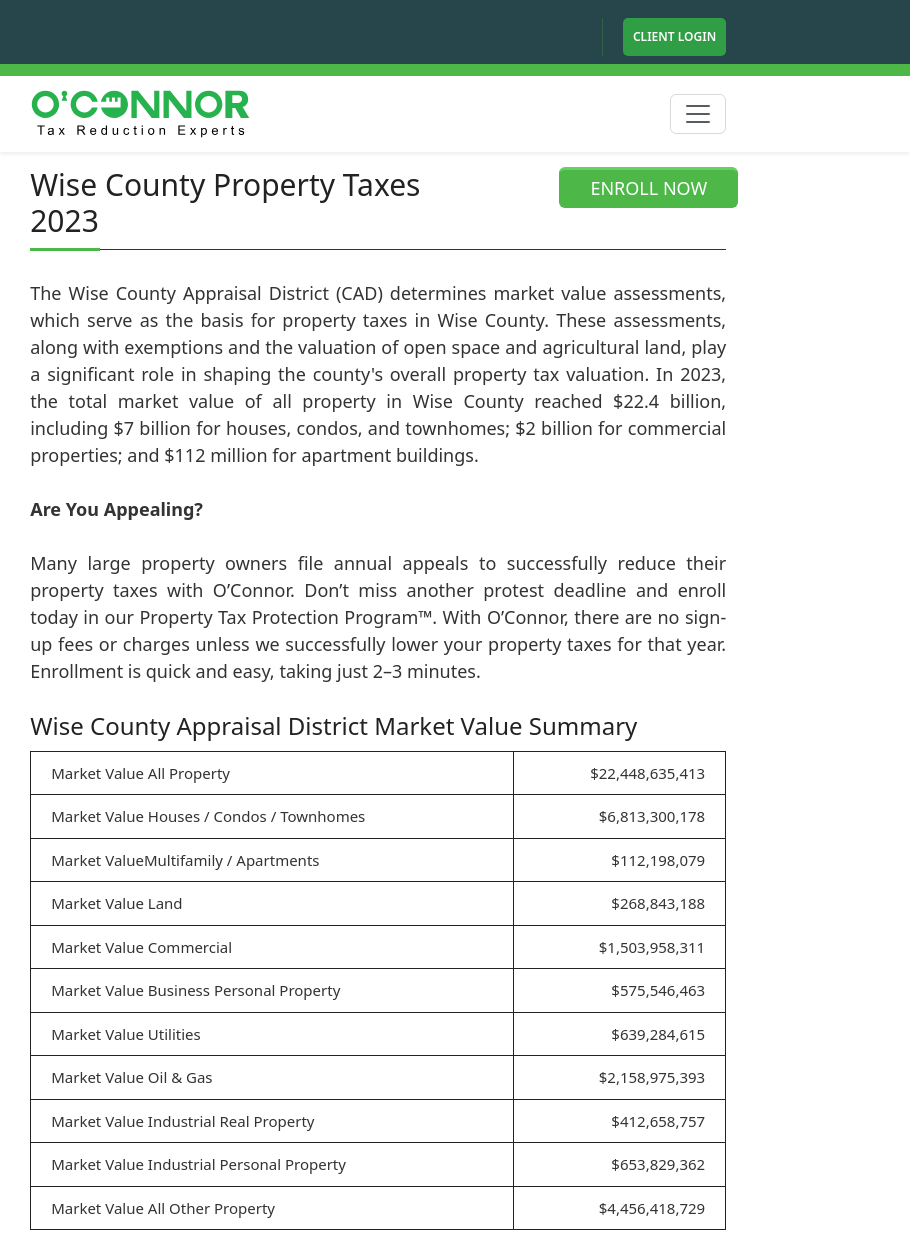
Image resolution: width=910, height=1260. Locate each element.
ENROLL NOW (648, 188)
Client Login (674, 36)
